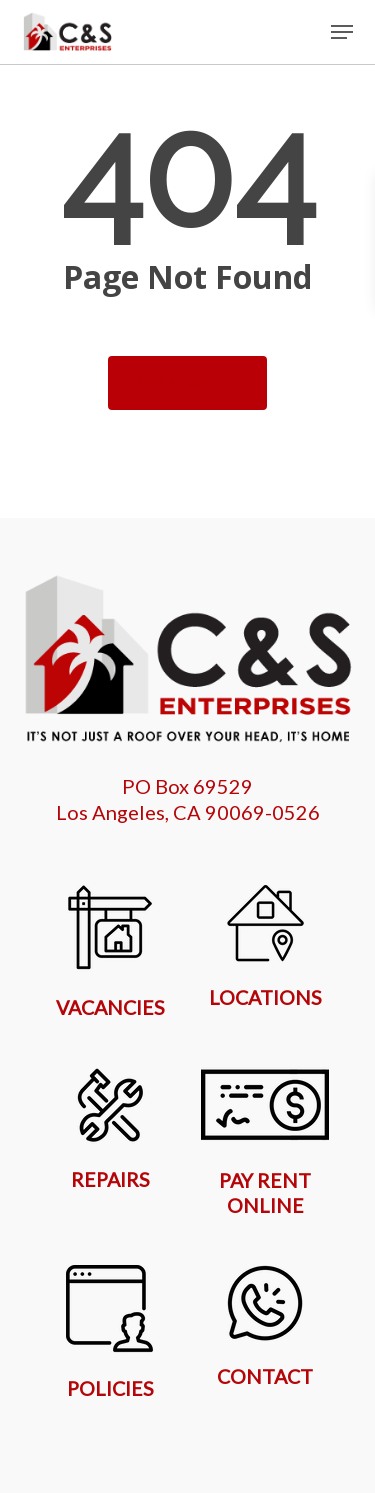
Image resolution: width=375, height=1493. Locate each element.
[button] (342, 32)
